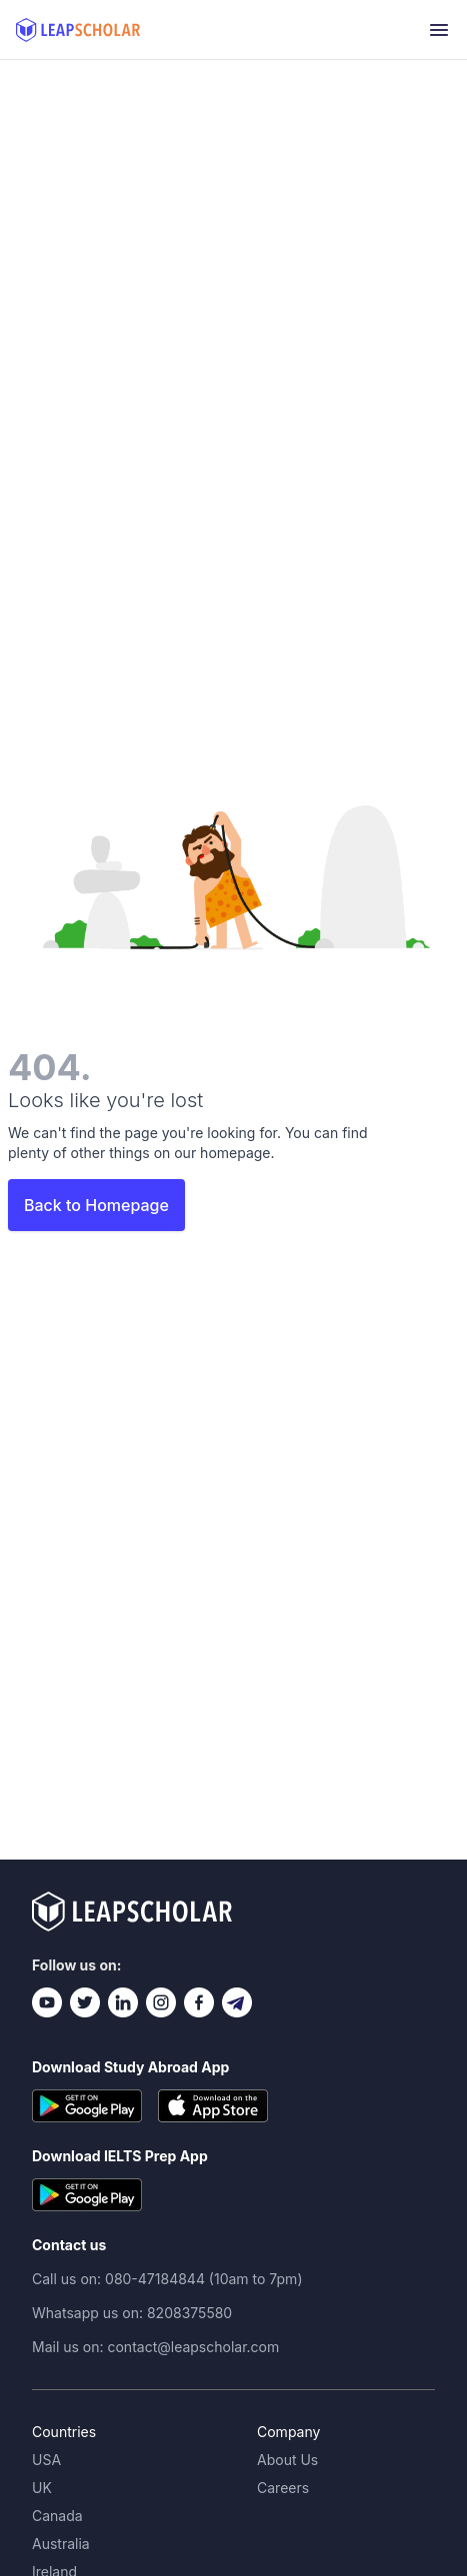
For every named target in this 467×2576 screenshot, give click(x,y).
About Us (287, 2459)
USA (46, 2459)
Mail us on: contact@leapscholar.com (155, 2346)
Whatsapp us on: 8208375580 (132, 2312)
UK (42, 2487)
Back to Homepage (96, 1205)
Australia (61, 2543)
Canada (57, 2515)
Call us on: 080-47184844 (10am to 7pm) (167, 2278)
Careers (283, 2487)
